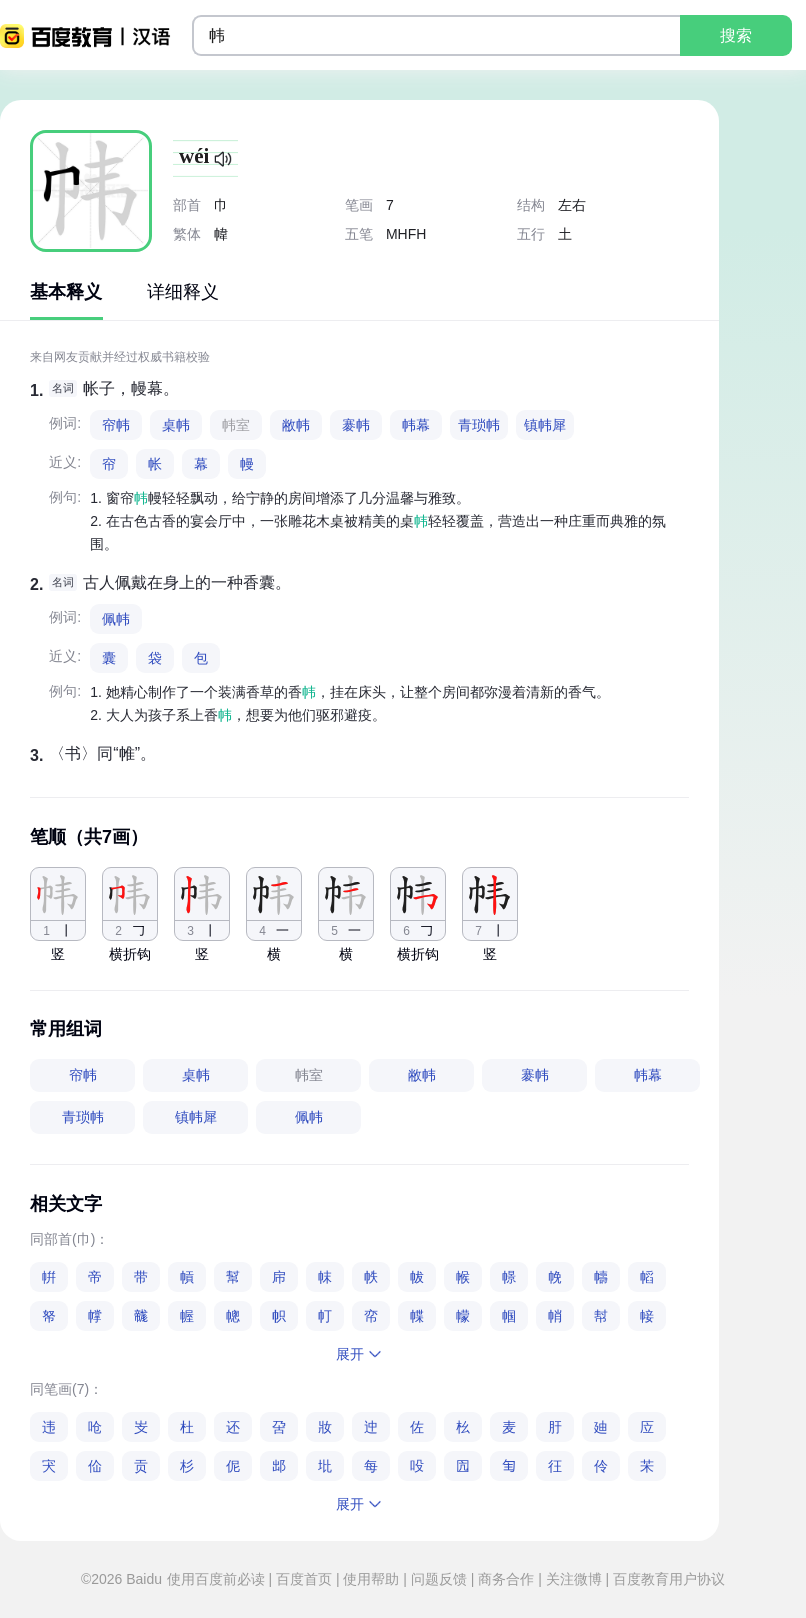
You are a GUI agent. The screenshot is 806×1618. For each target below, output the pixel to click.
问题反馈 (439, 1579)
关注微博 (574, 1579)
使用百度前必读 (218, 1579)
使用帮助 (372, 1579)
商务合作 (506, 1579)
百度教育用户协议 (667, 1579)
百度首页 (304, 1579)
